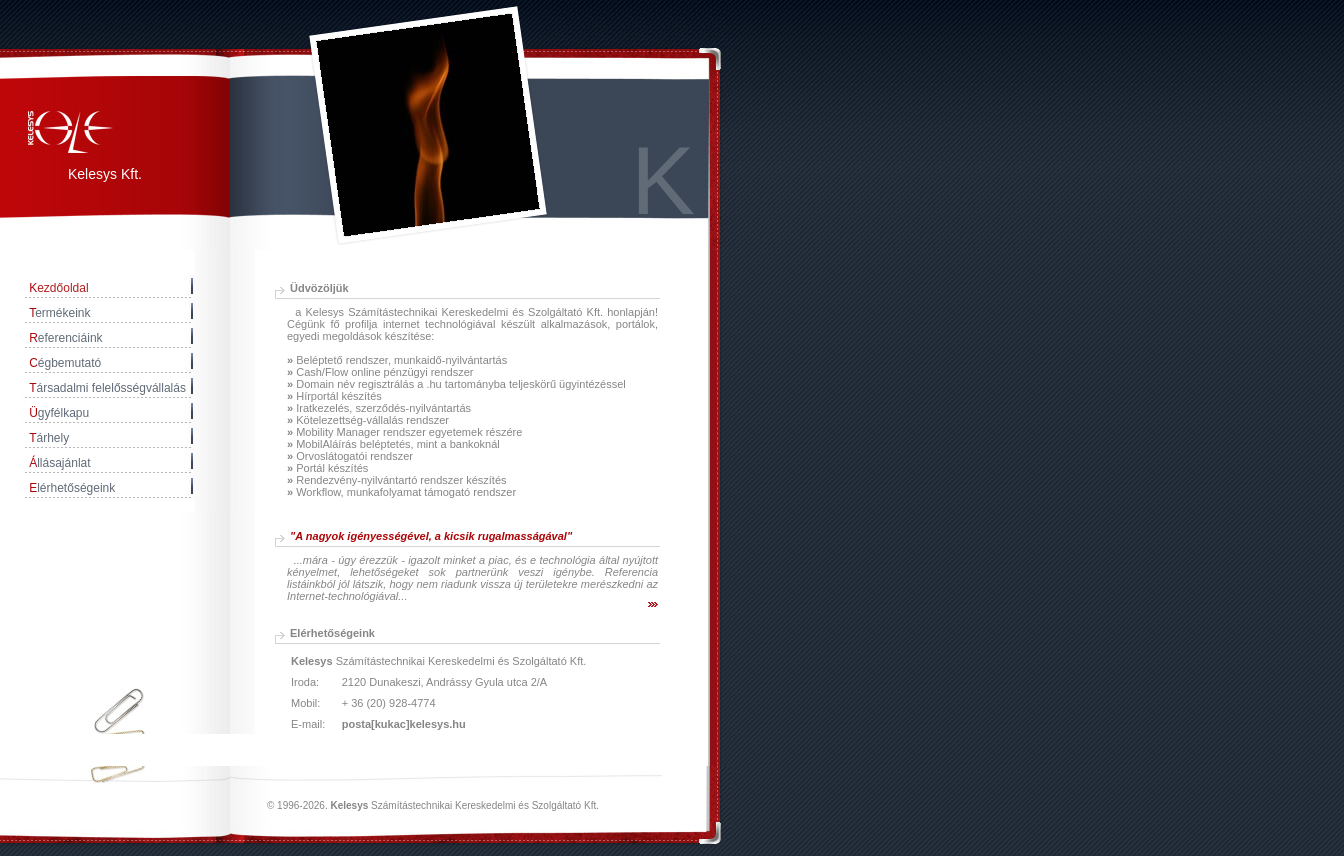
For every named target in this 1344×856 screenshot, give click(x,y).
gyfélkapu (59, 413)
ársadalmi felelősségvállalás (107, 388)
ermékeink (59, 313)
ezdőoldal (58, 288)
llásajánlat (59, 463)
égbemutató (65, 363)
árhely (49, 438)
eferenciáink (65, 338)
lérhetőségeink (72, 488)
